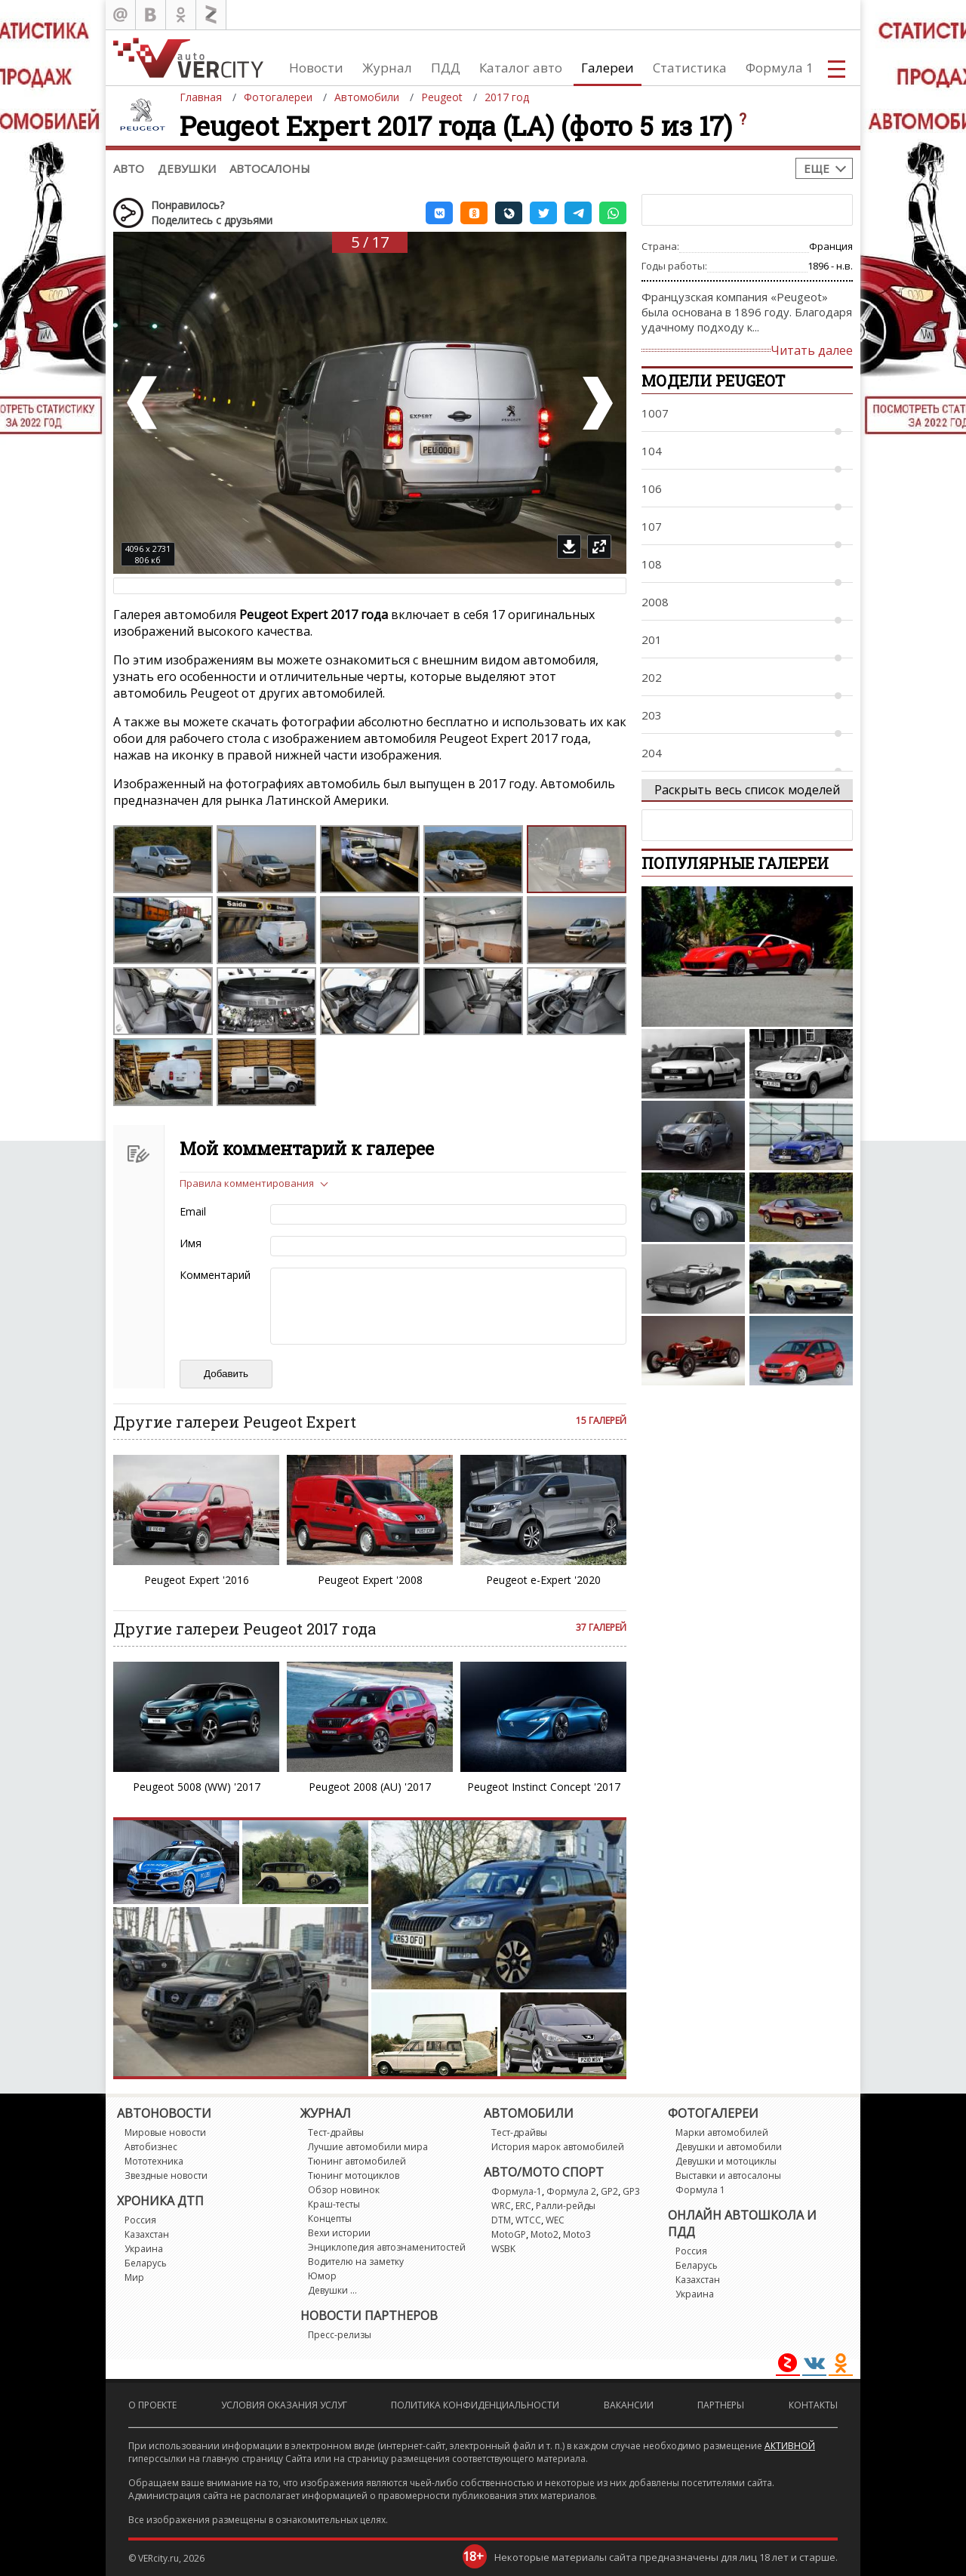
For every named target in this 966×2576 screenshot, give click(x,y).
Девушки (187, 168)
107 (651, 526)
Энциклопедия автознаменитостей (387, 2247)
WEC (555, 2220)
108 (651, 564)
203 (651, 715)
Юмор (322, 2275)
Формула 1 (780, 67)
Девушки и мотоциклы (726, 2161)
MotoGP (508, 2234)
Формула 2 (571, 2191)
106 (651, 488)
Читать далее (812, 350)
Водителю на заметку (356, 2261)
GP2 (609, 2191)
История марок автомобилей (557, 2146)
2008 (655, 601)
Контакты (813, 2405)
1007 (655, 413)
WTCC (528, 2220)
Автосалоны (269, 168)
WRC (501, 2205)
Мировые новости (165, 2132)
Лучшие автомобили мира (368, 2146)
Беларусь (146, 2263)
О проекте (152, 2405)
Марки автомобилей (721, 2132)
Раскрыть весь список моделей (747, 789)
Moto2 (544, 2234)
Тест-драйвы (336, 2132)
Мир (134, 2277)
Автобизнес (151, 2146)
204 (651, 752)
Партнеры (720, 2405)
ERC (523, 2205)
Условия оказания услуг (284, 2405)
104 (651, 450)
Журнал (387, 67)
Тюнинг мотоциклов (353, 2175)
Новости (316, 67)
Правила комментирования (247, 1183)
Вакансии (629, 2405)
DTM (501, 2220)
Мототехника (154, 2161)
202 (651, 677)
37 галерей (601, 1627)
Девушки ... (332, 2290)
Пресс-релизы (339, 2334)
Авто (128, 168)
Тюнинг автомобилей (357, 2161)
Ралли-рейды (565, 2205)
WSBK (503, 2248)
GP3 (631, 2191)
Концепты (330, 2218)
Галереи (607, 67)
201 (651, 639)
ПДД (445, 67)
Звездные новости (166, 2175)
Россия (140, 2220)
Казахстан (147, 2234)
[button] (439, 213)
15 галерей (601, 1420)
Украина (144, 2248)
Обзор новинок (344, 2189)
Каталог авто (520, 67)
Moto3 (577, 2234)
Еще (816, 168)
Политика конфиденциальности (475, 2405)
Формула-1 (516, 2191)
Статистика (690, 67)
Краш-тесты (334, 2204)
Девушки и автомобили (728, 2146)
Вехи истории (339, 2232)
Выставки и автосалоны (728, 2175)
